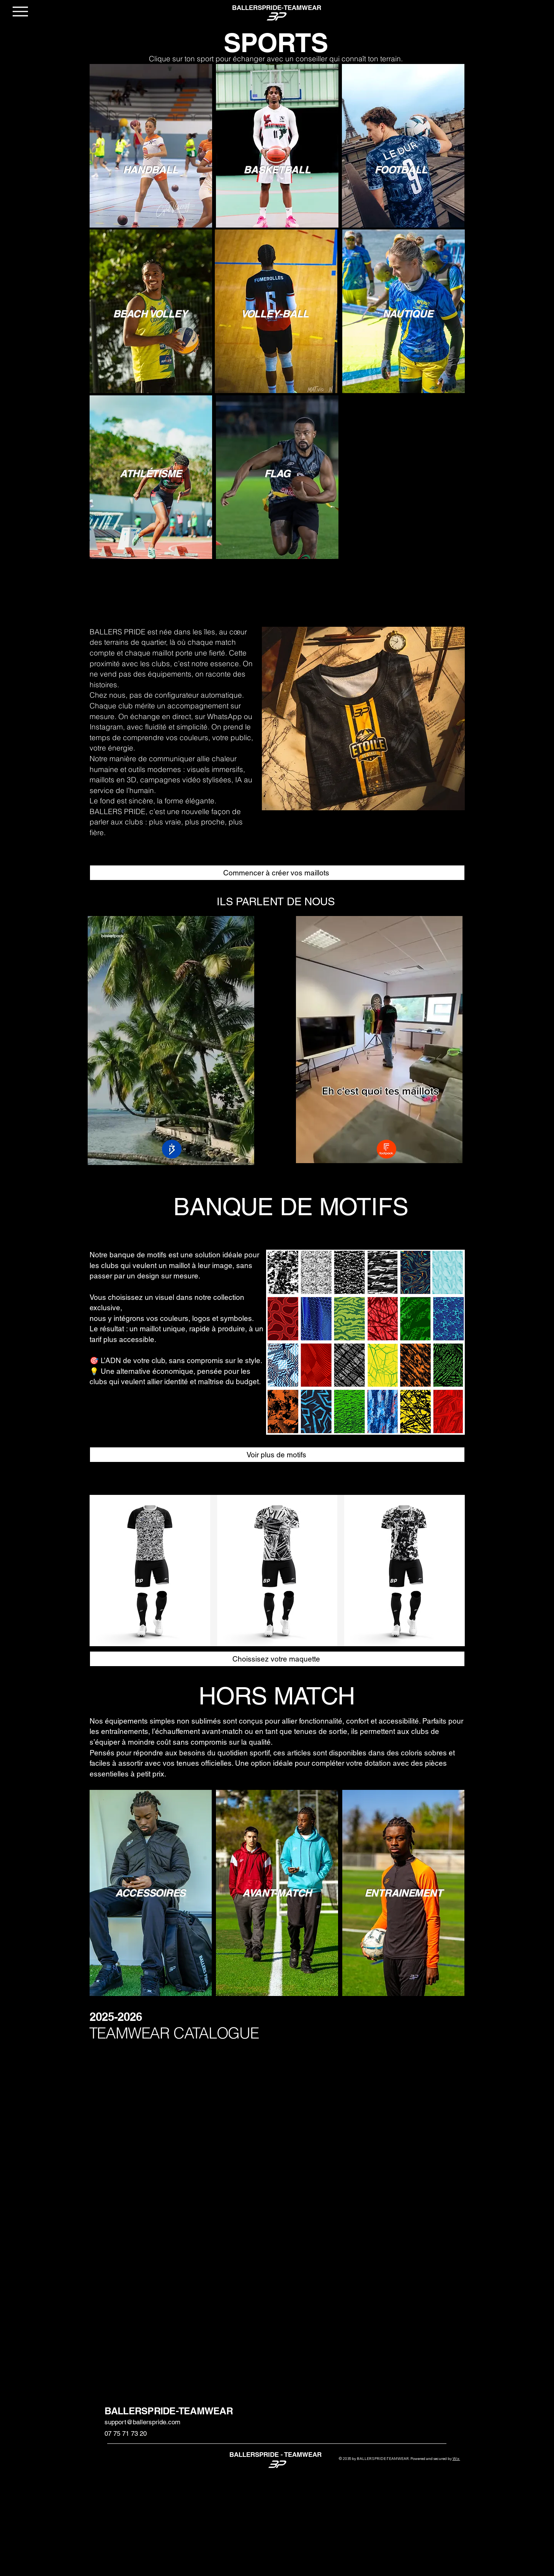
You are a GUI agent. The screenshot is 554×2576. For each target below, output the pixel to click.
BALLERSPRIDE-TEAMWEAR (169, 2411)
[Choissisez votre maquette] (277, 1659)
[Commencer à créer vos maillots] (277, 872)
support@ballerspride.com (142, 2422)
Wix (456, 2458)
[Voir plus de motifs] (277, 1454)
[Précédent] (289, 718)
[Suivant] (437, 718)
